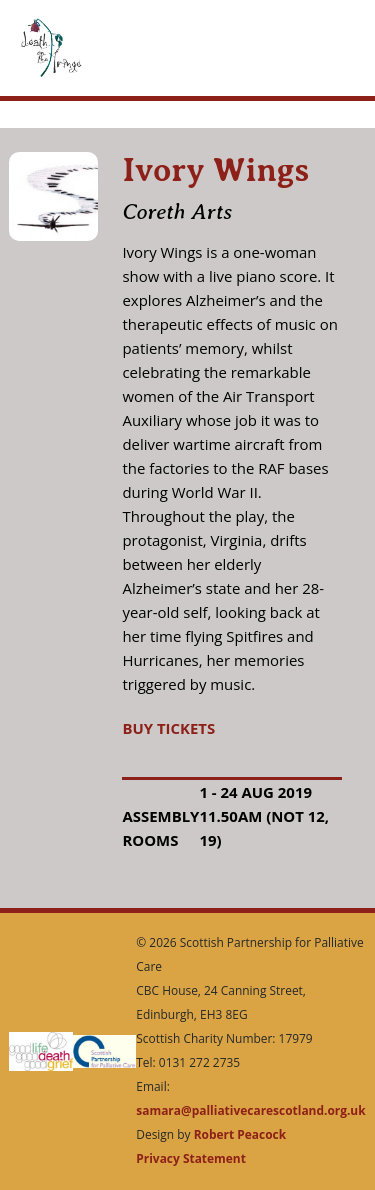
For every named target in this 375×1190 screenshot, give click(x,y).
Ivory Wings (215, 170)
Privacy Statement (191, 1158)
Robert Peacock (240, 1134)
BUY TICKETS (168, 728)
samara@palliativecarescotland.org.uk (250, 1110)
